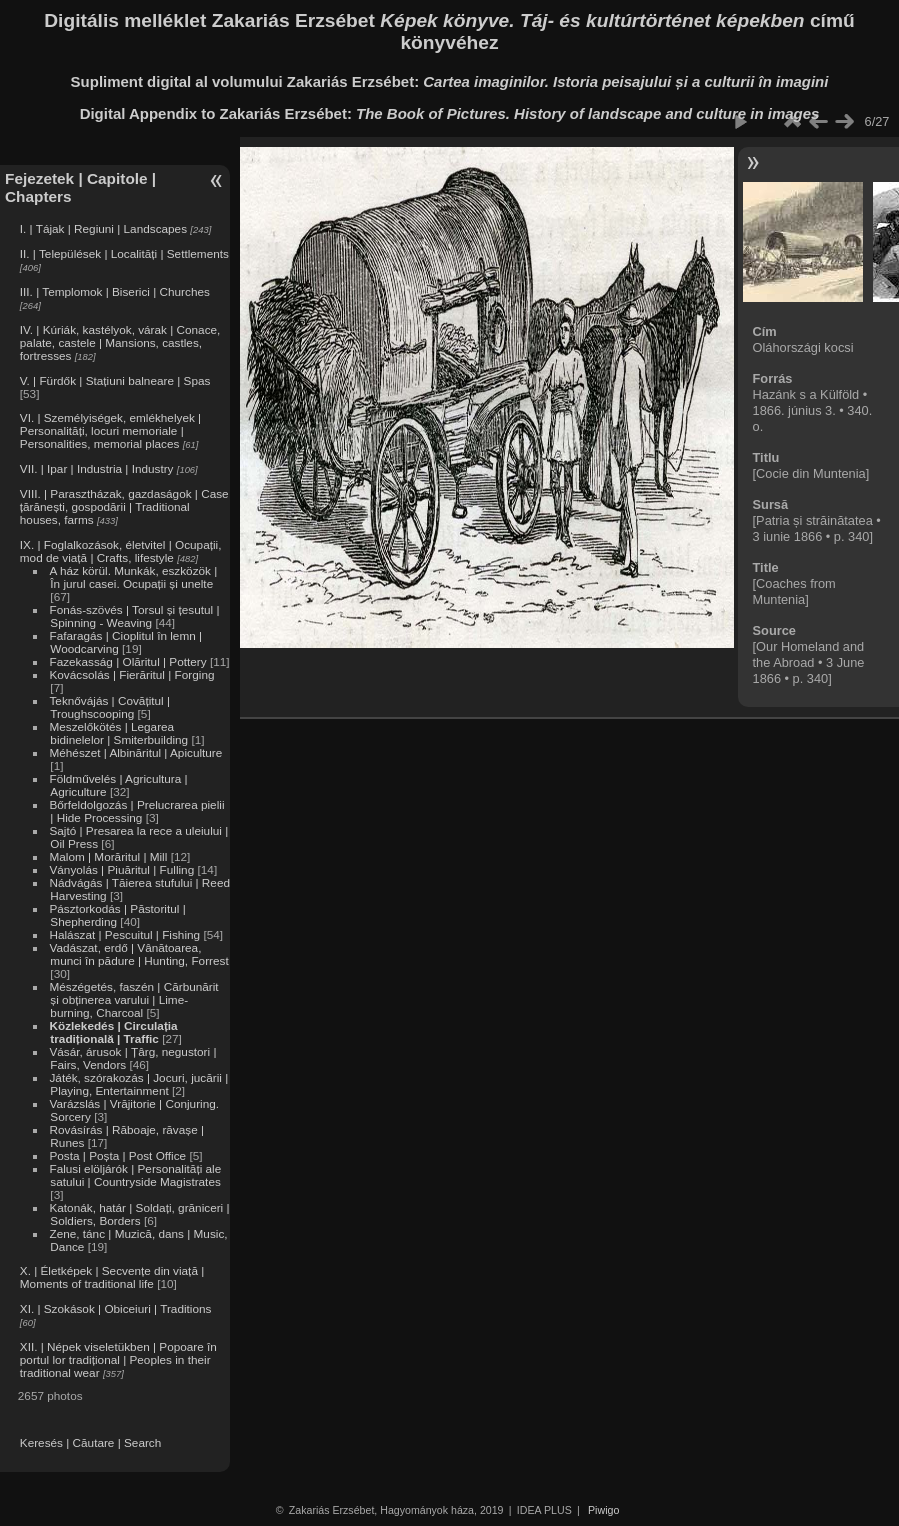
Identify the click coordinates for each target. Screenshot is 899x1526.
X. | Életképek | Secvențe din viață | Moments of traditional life (112, 1277)
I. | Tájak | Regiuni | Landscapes (103, 228)
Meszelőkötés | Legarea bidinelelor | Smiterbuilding (118, 733)
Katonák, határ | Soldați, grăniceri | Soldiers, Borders (139, 1214)
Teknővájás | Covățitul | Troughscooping (109, 707)
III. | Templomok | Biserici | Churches (115, 291)
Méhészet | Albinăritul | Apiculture (135, 752)
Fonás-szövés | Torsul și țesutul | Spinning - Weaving (134, 616)
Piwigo (603, 1510)
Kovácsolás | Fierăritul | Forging (131, 674)
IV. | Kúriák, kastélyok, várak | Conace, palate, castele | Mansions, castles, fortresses (120, 342)
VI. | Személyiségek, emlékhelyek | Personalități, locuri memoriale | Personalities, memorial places (110, 430)
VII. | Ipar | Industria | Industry (97, 468)
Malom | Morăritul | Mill (108, 856)
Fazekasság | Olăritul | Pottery (127, 661)
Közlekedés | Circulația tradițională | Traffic (113, 1032)
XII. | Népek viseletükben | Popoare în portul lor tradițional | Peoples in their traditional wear (118, 1359)
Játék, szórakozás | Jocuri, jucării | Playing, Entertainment (138, 1084)
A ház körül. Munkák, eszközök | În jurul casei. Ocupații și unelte (133, 577)
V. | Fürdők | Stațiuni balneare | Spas (115, 380)
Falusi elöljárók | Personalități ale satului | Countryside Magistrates (135, 1175)
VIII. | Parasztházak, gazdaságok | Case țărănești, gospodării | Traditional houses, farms (124, 506)
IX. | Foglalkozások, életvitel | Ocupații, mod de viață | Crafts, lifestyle (121, 551)
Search (142, 1442)
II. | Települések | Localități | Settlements (124, 253)
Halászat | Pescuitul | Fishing (124, 934)
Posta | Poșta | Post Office (117, 1155)
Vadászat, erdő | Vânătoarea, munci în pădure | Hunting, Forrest (138, 954)
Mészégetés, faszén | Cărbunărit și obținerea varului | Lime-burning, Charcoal (133, 999)
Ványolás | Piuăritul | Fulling (121, 869)
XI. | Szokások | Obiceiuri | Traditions (116, 1308)
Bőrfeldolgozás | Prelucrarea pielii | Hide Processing (136, 811)
